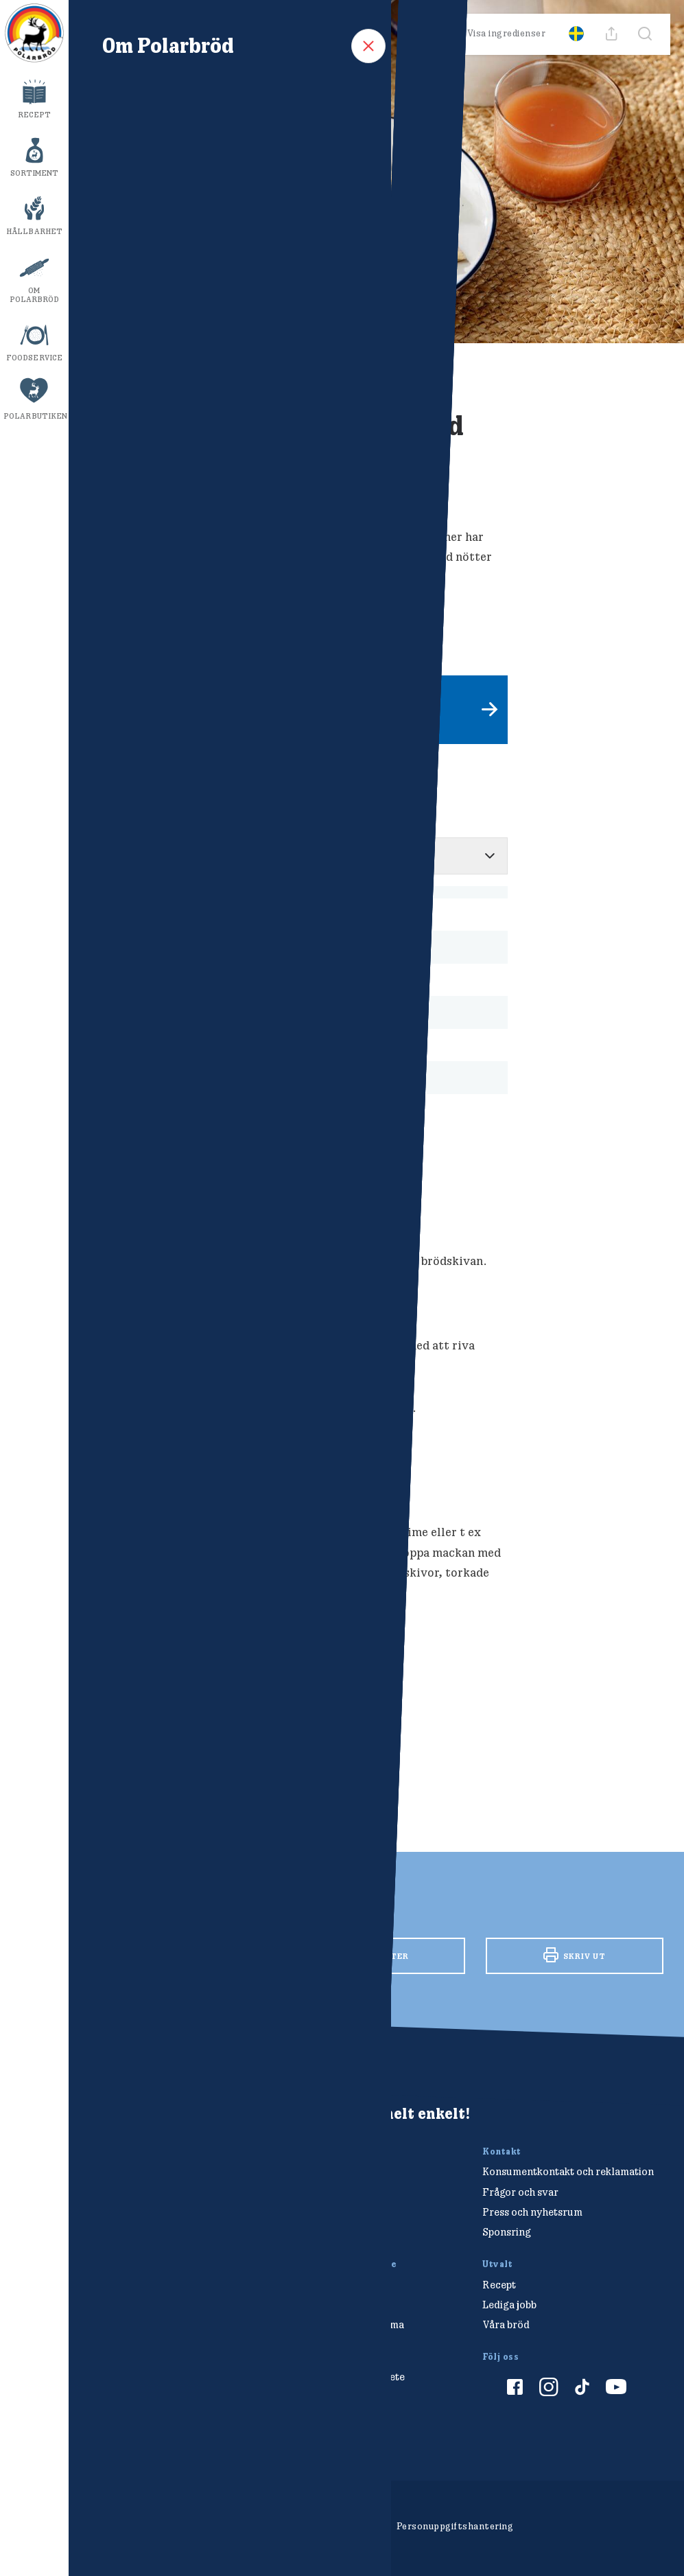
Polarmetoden (331, 2397)
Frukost (113, 1720)
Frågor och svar (520, 2191)
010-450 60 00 (333, 2191)
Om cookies (265, 2526)
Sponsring (506, 2231)
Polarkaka (168, 1720)
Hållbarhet (34, 231)
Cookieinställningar (344, 2526)
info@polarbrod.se (342, 2211)
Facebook (178, 1954)
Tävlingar (320, 2304)
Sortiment (34, 173)
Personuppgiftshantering (455, 2526)
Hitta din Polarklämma (350, 2324)
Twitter (376, 1955)
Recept (34, 114)
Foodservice (34, 357)
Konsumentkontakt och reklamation (568, 2171)
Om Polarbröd (35, 295)
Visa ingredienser (497, 33)
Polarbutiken (35, 416)
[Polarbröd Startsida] (122, 2139)
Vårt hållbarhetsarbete (351, 2376)
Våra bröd (506, 2324)
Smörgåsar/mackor (248, 1720)
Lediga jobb (509, 2304)
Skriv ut (574, 1954)
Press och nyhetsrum (532, 2211)
